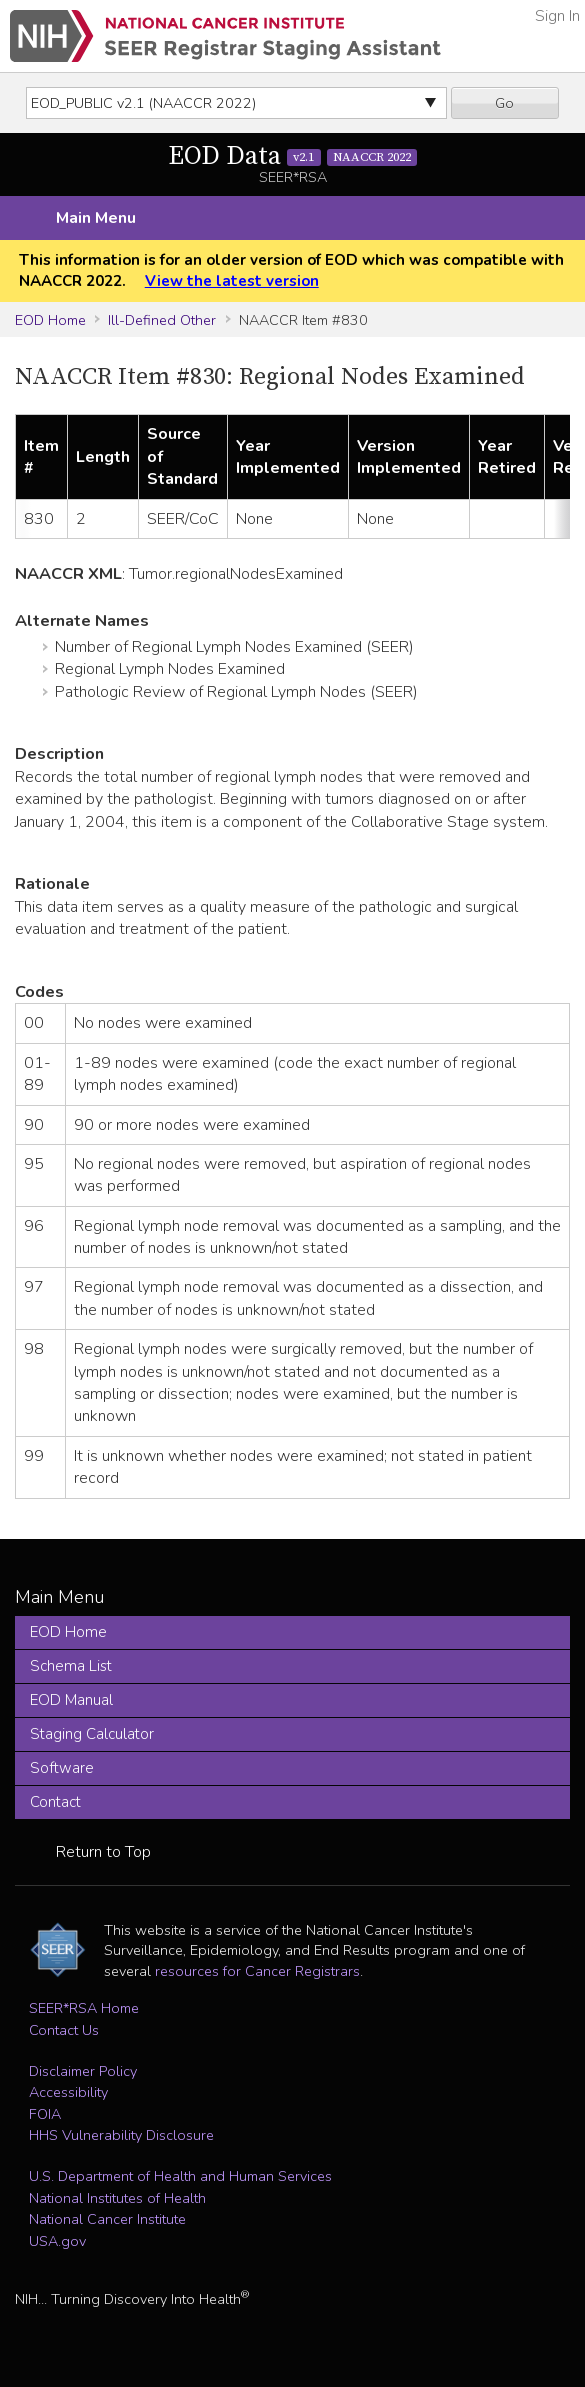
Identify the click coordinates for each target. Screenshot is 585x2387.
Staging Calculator (92, 1734)
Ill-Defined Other (162, 320)
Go (504, 103)
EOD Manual (71, 1700)
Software (62, 1768)
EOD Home (50, 320)
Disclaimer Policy (83, 2071)
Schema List (71, 1666)
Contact (55, 1802)
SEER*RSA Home (84, 2008)
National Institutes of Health (117, 2198)
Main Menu (96, 218)
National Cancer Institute (107, 2219)
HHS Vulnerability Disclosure (121, 2135)
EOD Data (293, 156)
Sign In (557, 16)
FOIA (45, 2114)
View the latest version (232, 281)
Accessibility (68, 2092)
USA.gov (57, 2241)
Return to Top (103, 1852)
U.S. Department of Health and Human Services (180, 2176)
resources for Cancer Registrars (257, 1971)
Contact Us (64, 2030)
